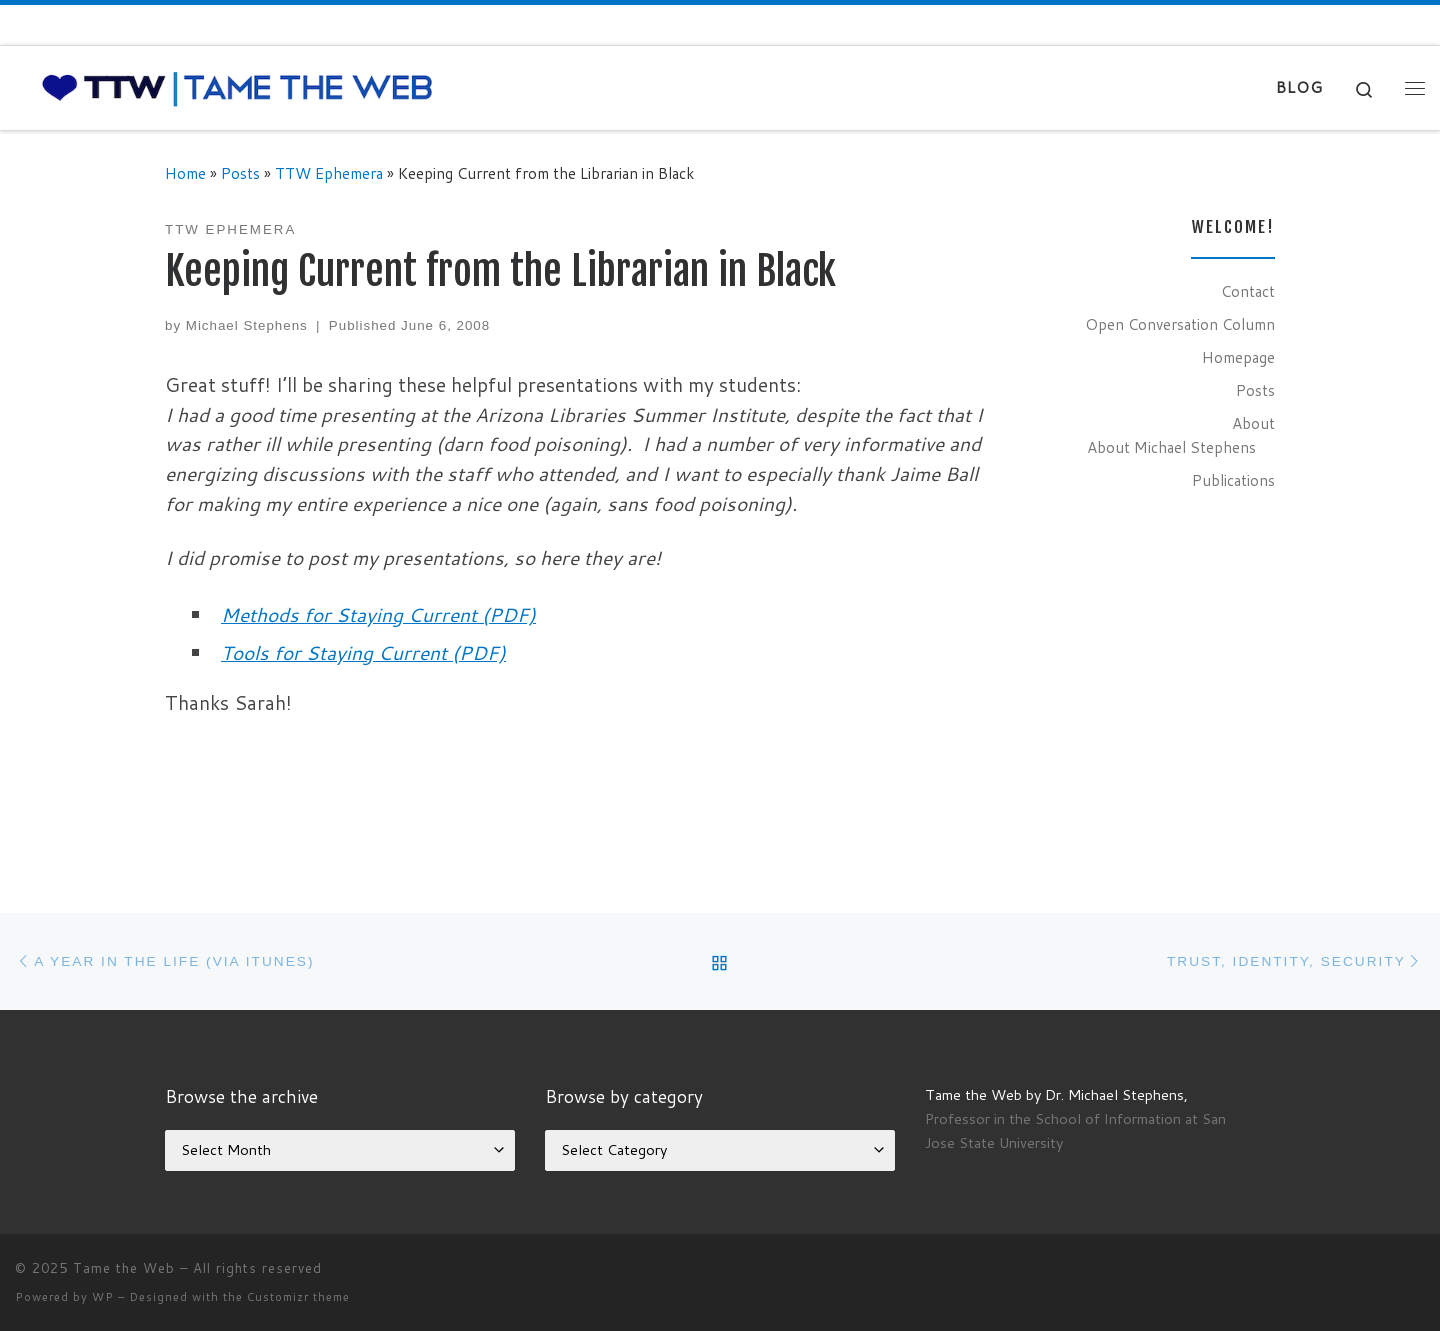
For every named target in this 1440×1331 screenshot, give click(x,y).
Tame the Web (124, 1268)
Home (185, 173)
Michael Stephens (247, 325)
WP (103, 1297)
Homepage (1238, 357)
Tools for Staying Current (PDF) (363, 652)
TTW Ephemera (329, 173)
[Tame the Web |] (237, 86)
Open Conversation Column (1180, 324)
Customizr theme (298, 1297)
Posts (240, 173)
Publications (1233, 480)
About (1253, 423)
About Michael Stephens (1171, 447)
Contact (1248, 291)
